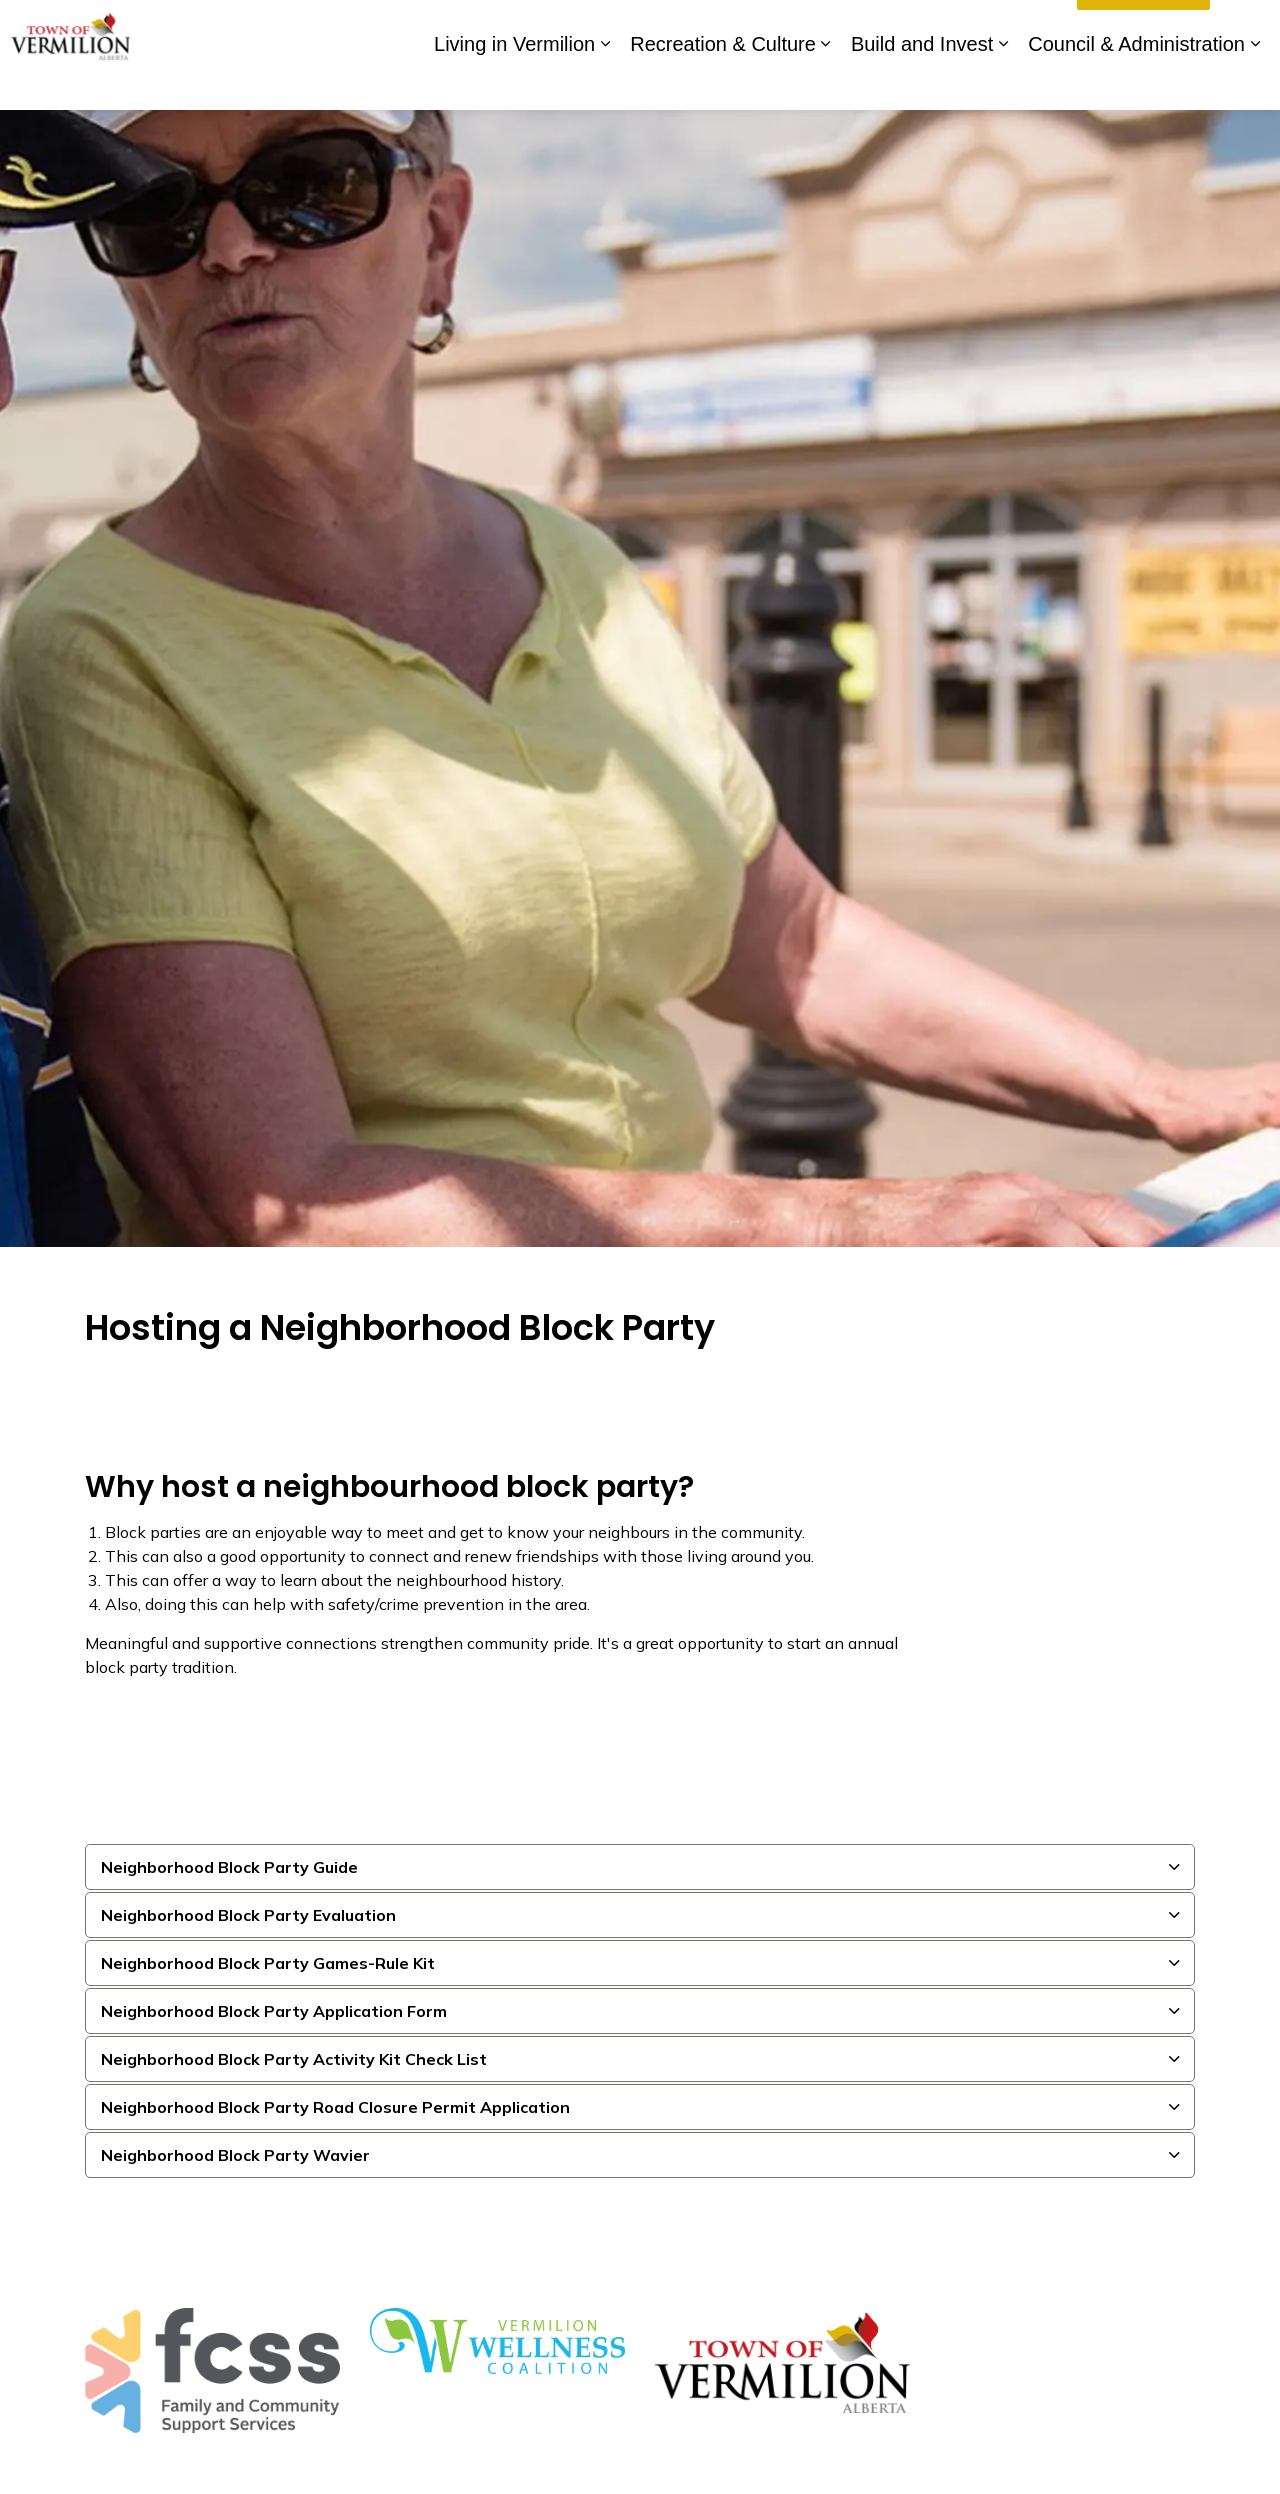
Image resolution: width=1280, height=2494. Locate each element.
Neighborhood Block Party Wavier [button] (235, 2155)
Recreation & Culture (723, 83)
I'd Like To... (1143, 28)
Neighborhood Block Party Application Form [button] (274, 2011)
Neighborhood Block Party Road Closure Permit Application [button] (335, 2107)
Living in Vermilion (514, 83)
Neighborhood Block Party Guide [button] (229, 1867)
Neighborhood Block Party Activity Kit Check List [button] (294, 2059)
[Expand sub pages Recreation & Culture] (826, 82)
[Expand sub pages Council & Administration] (1255, 82)
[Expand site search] (1245, 27)
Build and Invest (922, 83)
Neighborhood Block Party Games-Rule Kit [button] (268, 1963)
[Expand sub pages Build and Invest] (1003, 82)
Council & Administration (1136, 83)
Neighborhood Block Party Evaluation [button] (248, 1915)
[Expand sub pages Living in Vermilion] (605, 82)
